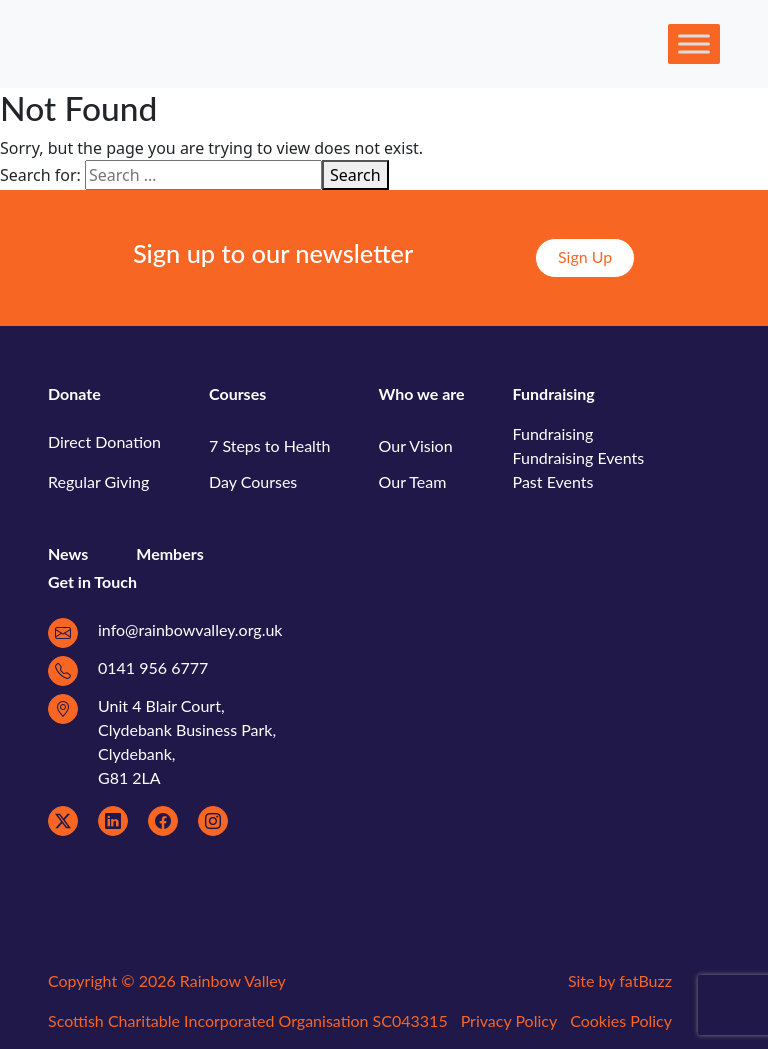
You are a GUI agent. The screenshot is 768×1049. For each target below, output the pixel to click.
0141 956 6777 (153, 667)
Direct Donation (104, 441)
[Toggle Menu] (694, 43)
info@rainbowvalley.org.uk (190, 629)
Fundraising (553, 433)
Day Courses (253, 481)
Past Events (553, 481)
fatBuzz (645, 980)
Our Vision (416, 445)
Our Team (413, 481)
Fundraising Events (579, 457)
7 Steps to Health (270, 445)
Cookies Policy (621, 1020)
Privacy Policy (509, 1020)
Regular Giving (98, 481)
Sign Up (585, 256)
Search (355, 175)
